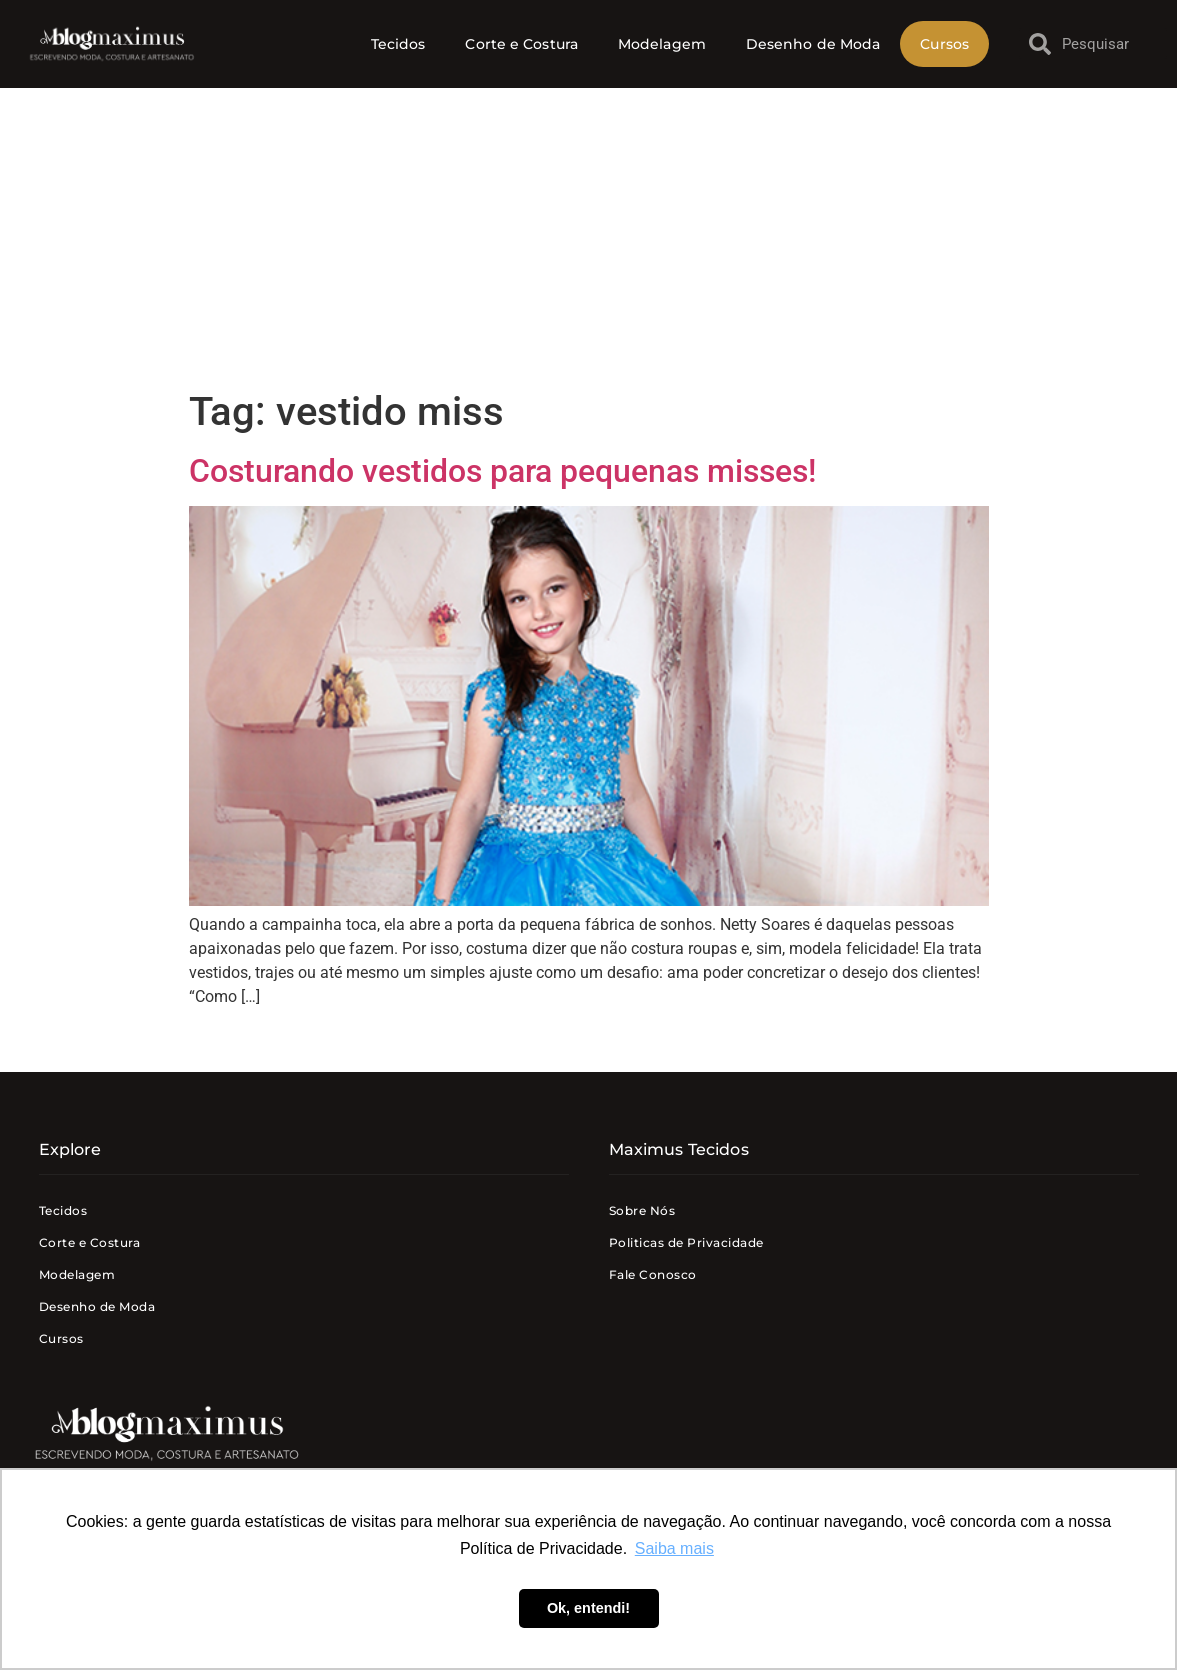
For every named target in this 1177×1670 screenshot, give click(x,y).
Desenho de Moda (813, 44)
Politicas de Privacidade (686, 1242)
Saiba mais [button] (674, 1548)
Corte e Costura (521, 44)
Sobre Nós (642, 1210)
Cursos (944, 44)
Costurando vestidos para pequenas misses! (502, 471)
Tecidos (398, 44)
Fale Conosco (653, 1274)
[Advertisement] (588, 238)
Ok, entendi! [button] (588, 1608)
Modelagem (662, 44)
